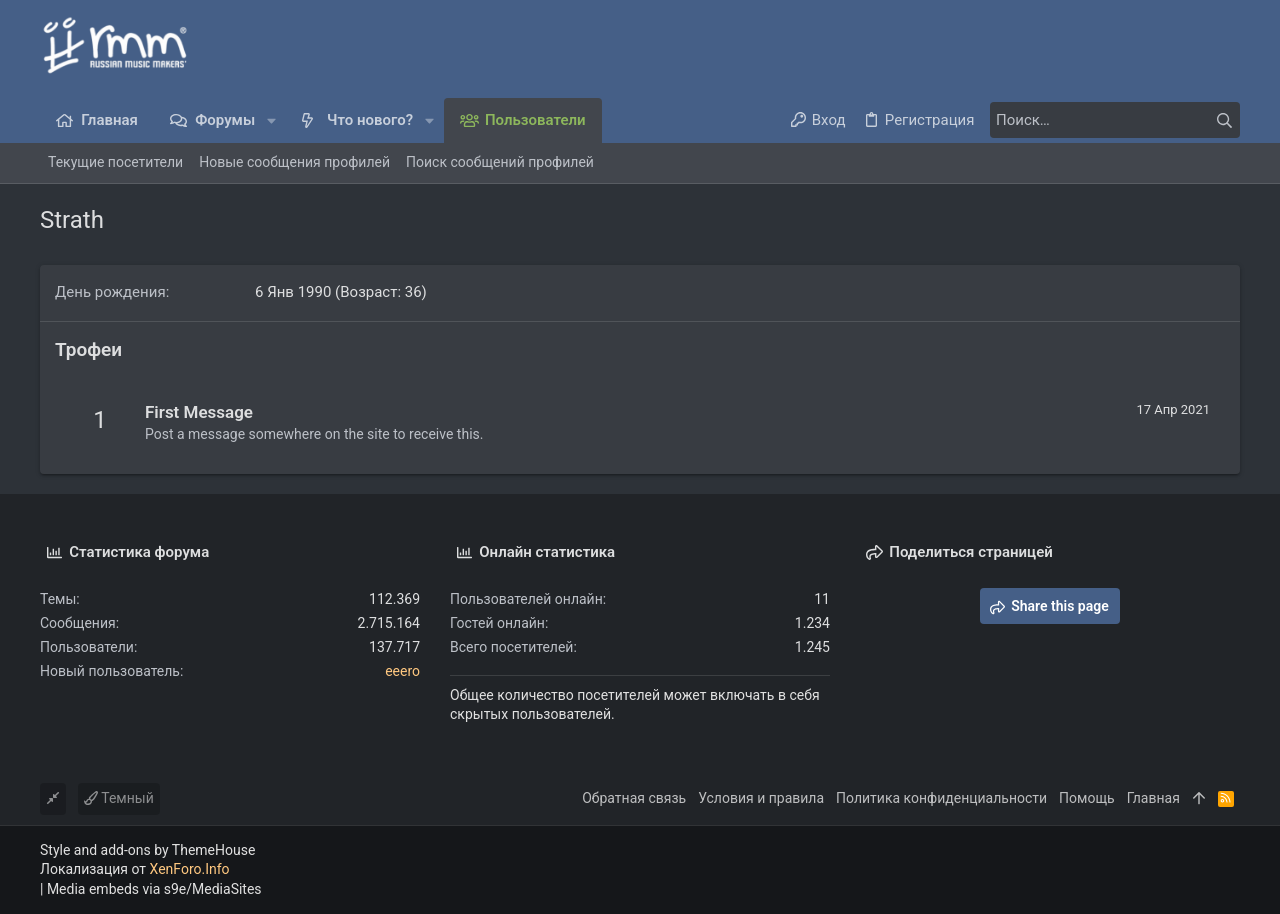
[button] (271, 120)
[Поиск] (1115, 120)
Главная (1153, 798)
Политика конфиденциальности (941, 798)
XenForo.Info (190, 869)
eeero (402, 671)
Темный (119, 798)
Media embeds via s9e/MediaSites (154, 889)
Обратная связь (634, 798)
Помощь (1087, 798)
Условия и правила (761, 798)
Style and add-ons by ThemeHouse (147, 850)
